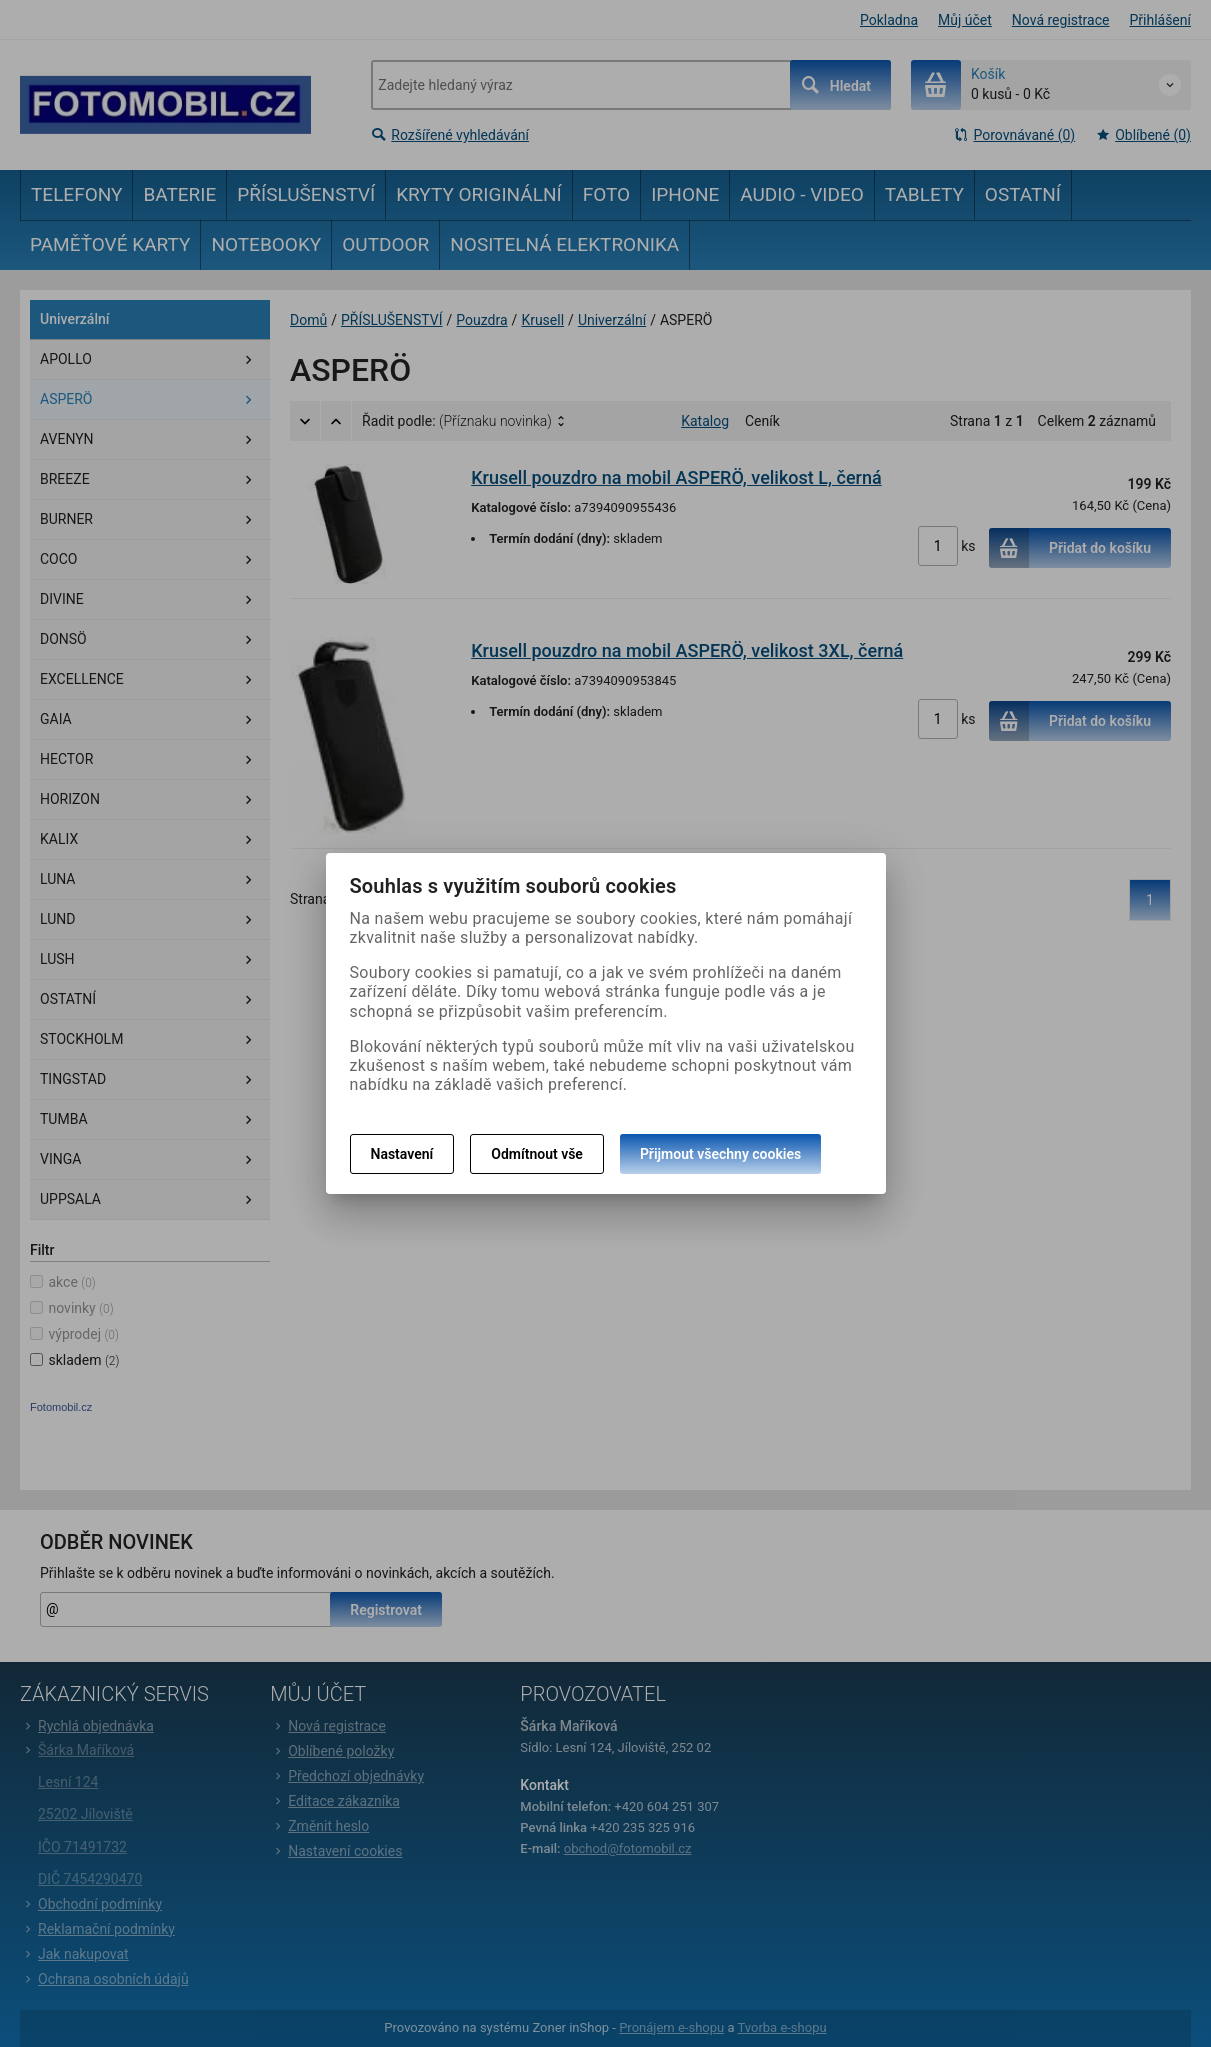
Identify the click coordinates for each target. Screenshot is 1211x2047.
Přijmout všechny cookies (720, 1154)
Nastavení (402, 1154)
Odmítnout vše (537, 1154)
